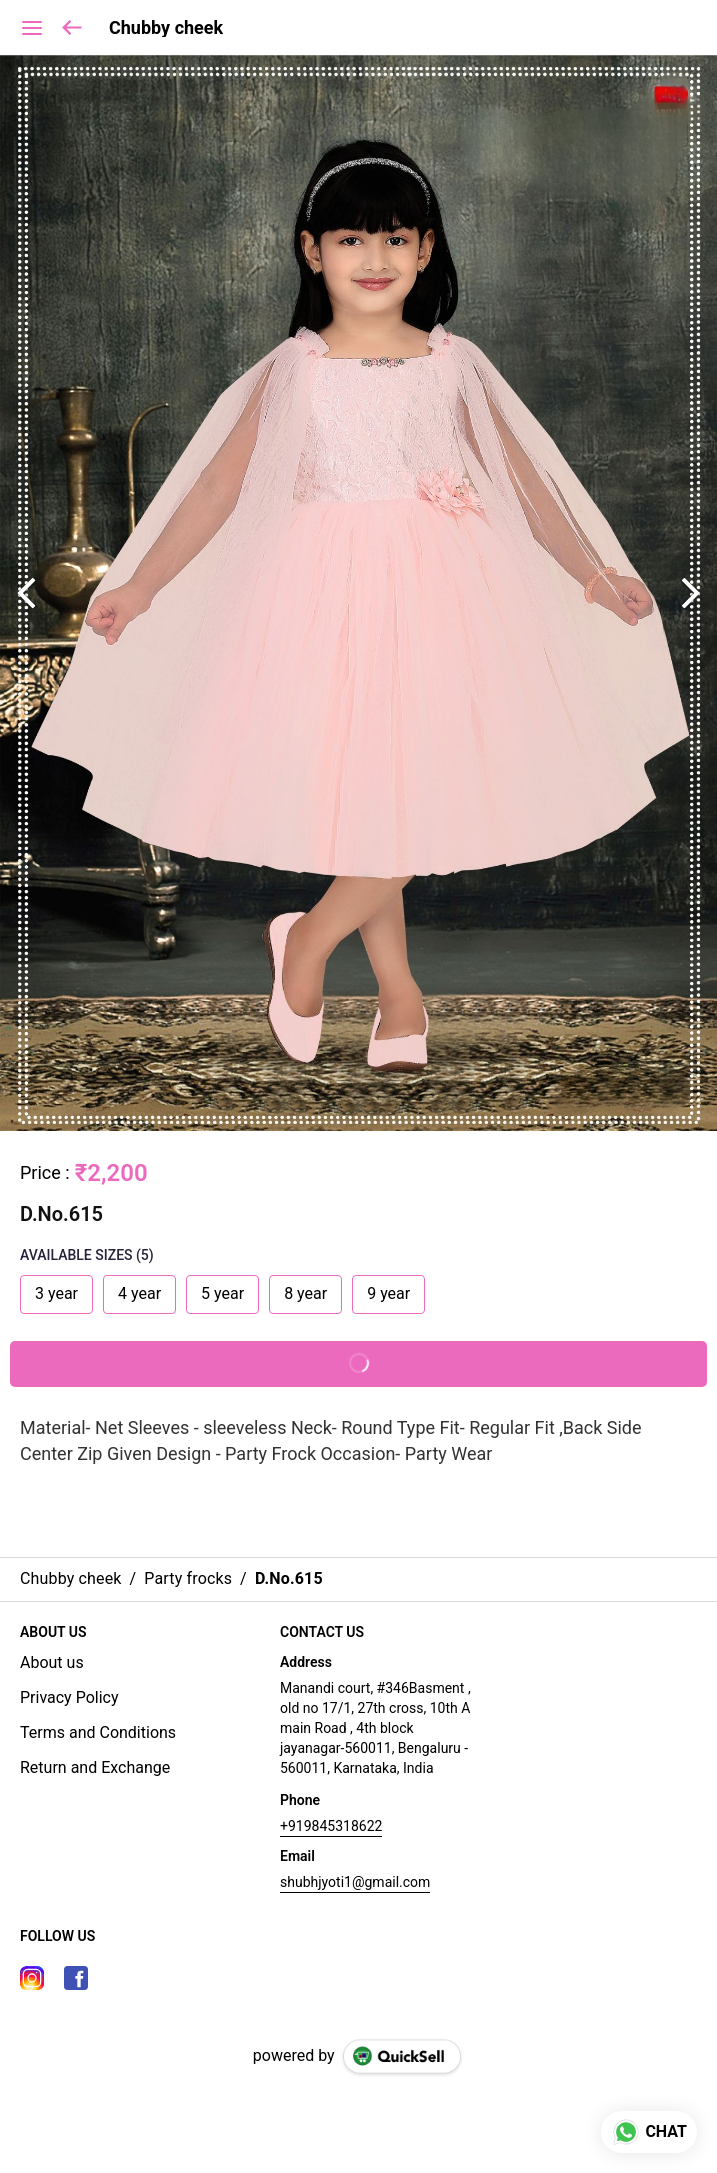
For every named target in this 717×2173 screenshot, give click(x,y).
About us (52, 1662)
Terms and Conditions (98, 1732)
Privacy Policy (69, 1697)
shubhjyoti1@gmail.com (355, 1882)
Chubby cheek (166, 28)
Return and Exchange (95, 1767)
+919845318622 (331, 1826)
